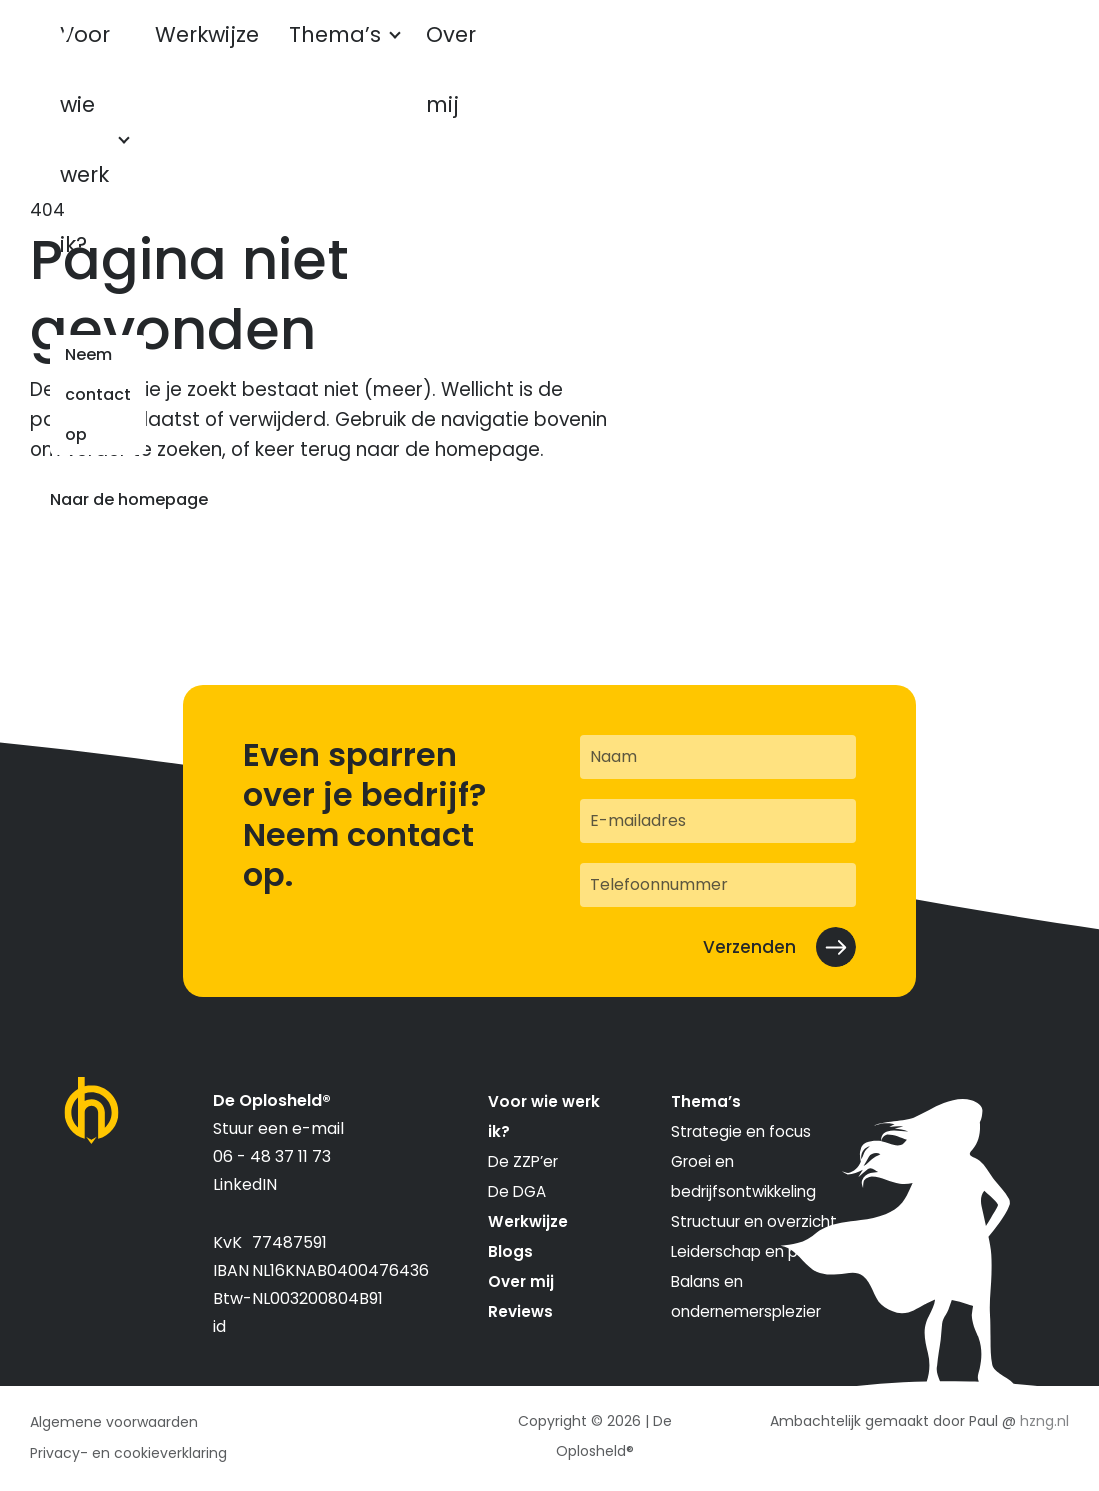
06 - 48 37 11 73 (272, 1156)
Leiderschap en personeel (767, 1251)
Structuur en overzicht (754, 1221)
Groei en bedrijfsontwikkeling (743, 1176)
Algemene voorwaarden (114, 1422)
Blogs (510, 1251)
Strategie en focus (741, 1131)
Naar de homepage (129, 499)
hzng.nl (1044, 1421)
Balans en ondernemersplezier (746, 1296)
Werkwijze (298, 52)
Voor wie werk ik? (134, 52)
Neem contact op (962, 52)
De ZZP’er (523, 1161)
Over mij (521, 1281)
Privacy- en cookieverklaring (128, 1453)
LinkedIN (245, 1184)
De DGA (517, 1191)
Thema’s (413, 52)
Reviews (520, 1311)
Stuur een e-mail (278, 1128)
